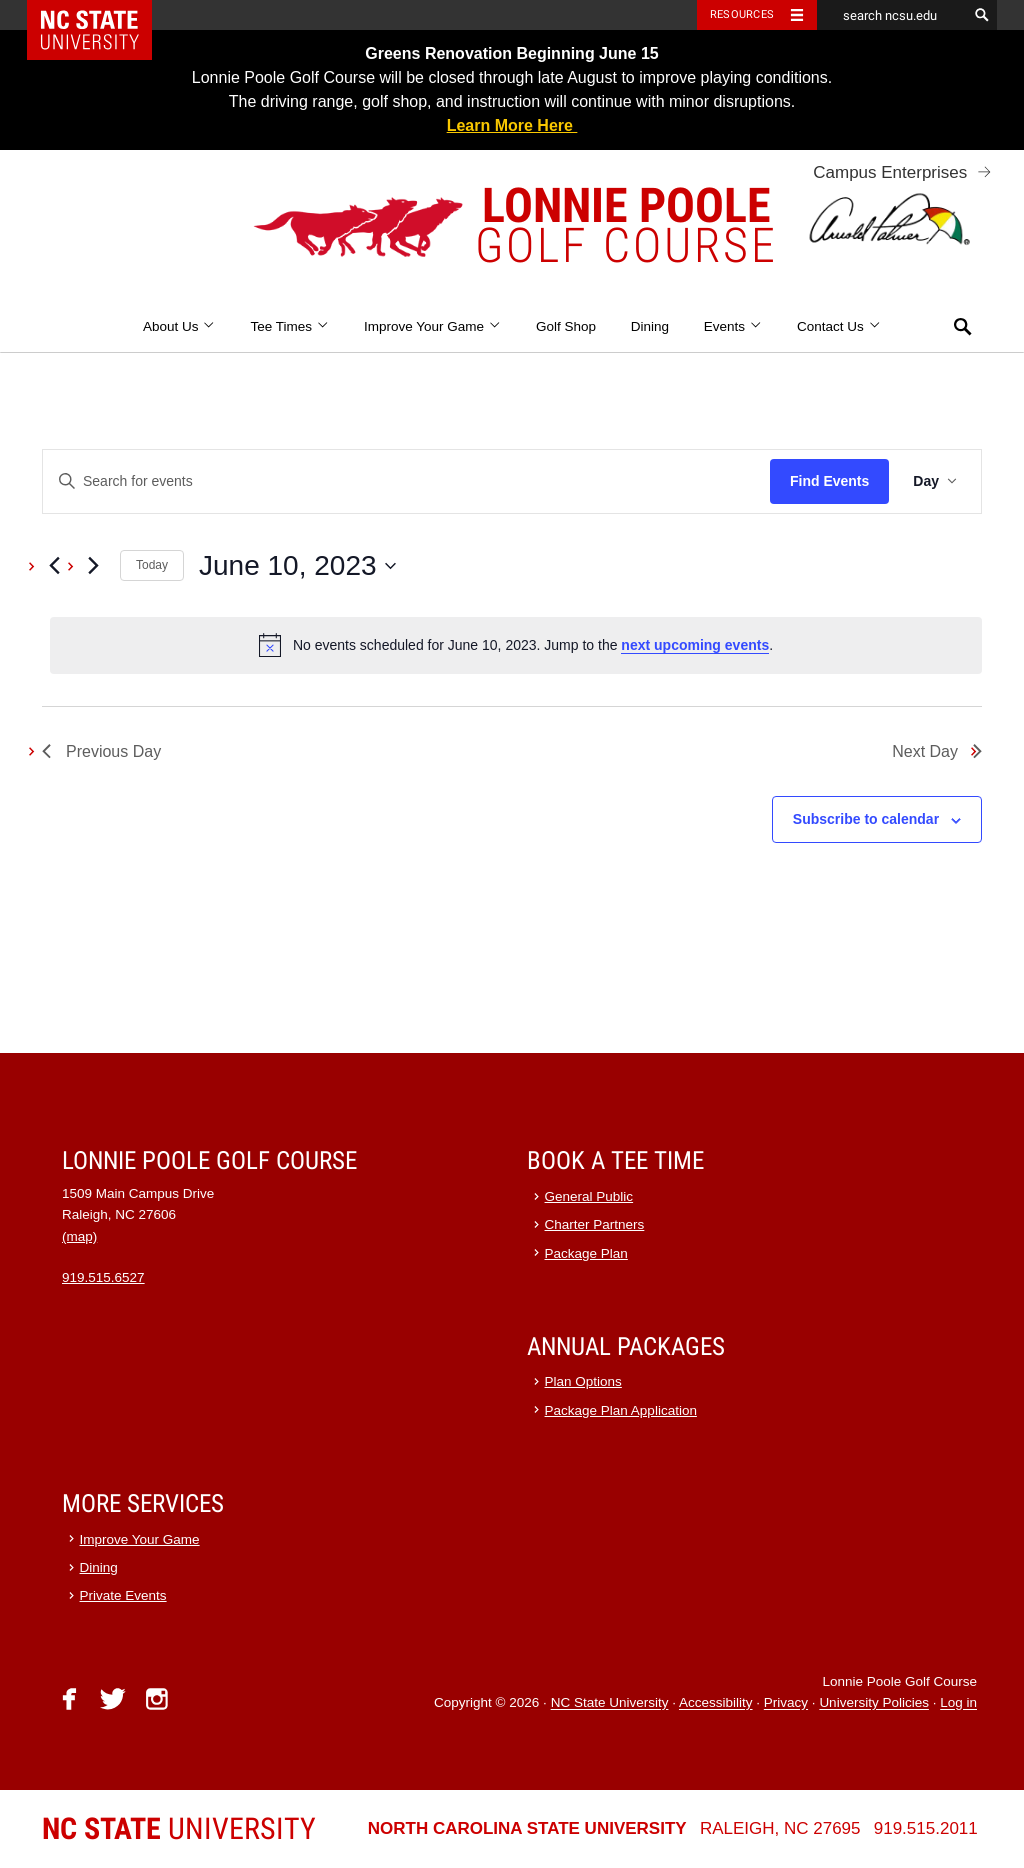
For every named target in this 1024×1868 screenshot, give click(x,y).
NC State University (610, 1703)
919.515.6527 (103, 1277)
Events (733, 326)
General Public (589, 1196)
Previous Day (101, 751)
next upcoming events (695, 645)
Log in (958, 1703)
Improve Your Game (432, 326)
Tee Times (289, 326)
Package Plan (586, 1253)
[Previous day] (54, 566)
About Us (179, 326)
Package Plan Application (621, 1410)
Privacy (786, 1703)
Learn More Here (512, 125)
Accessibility (716, 1703)
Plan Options (583, 1381)
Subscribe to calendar (866, 819)
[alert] (516, 645)
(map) (79, 1236)
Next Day (937, 751)
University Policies (874, 1703)
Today (152, 565)
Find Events (829, 481)
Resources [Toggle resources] (742, 14)
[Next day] (93, 566)
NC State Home (102, 15)
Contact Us (839, 326)
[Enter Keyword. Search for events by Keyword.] (406, 481)
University (179, 1828)
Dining (650, 326)
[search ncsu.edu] (892, 15)
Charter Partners (595, 1224)
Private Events (123, 1595)
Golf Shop (566, 326)
